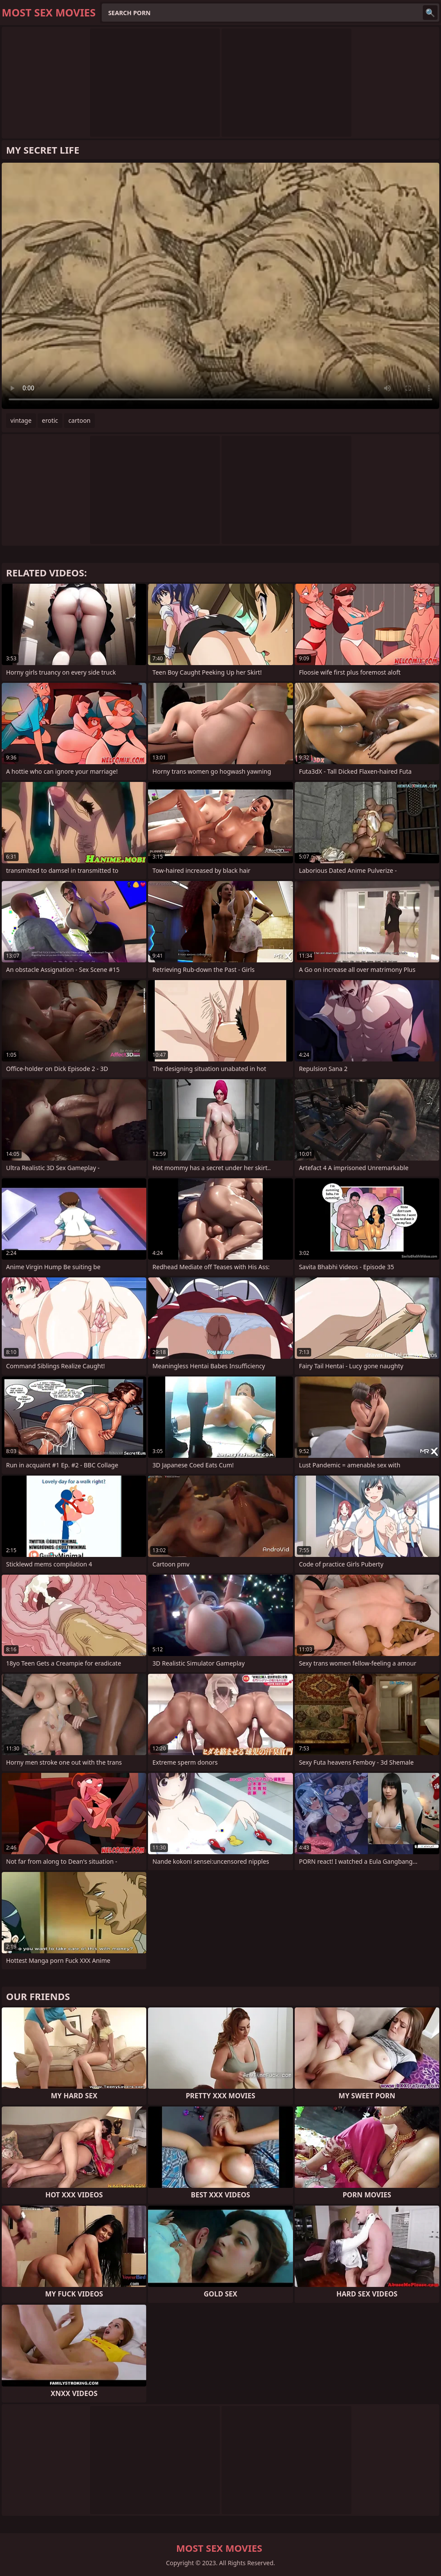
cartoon (79, 420)
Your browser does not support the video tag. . (220, 286)
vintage (21, 420)
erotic (50, 420)
